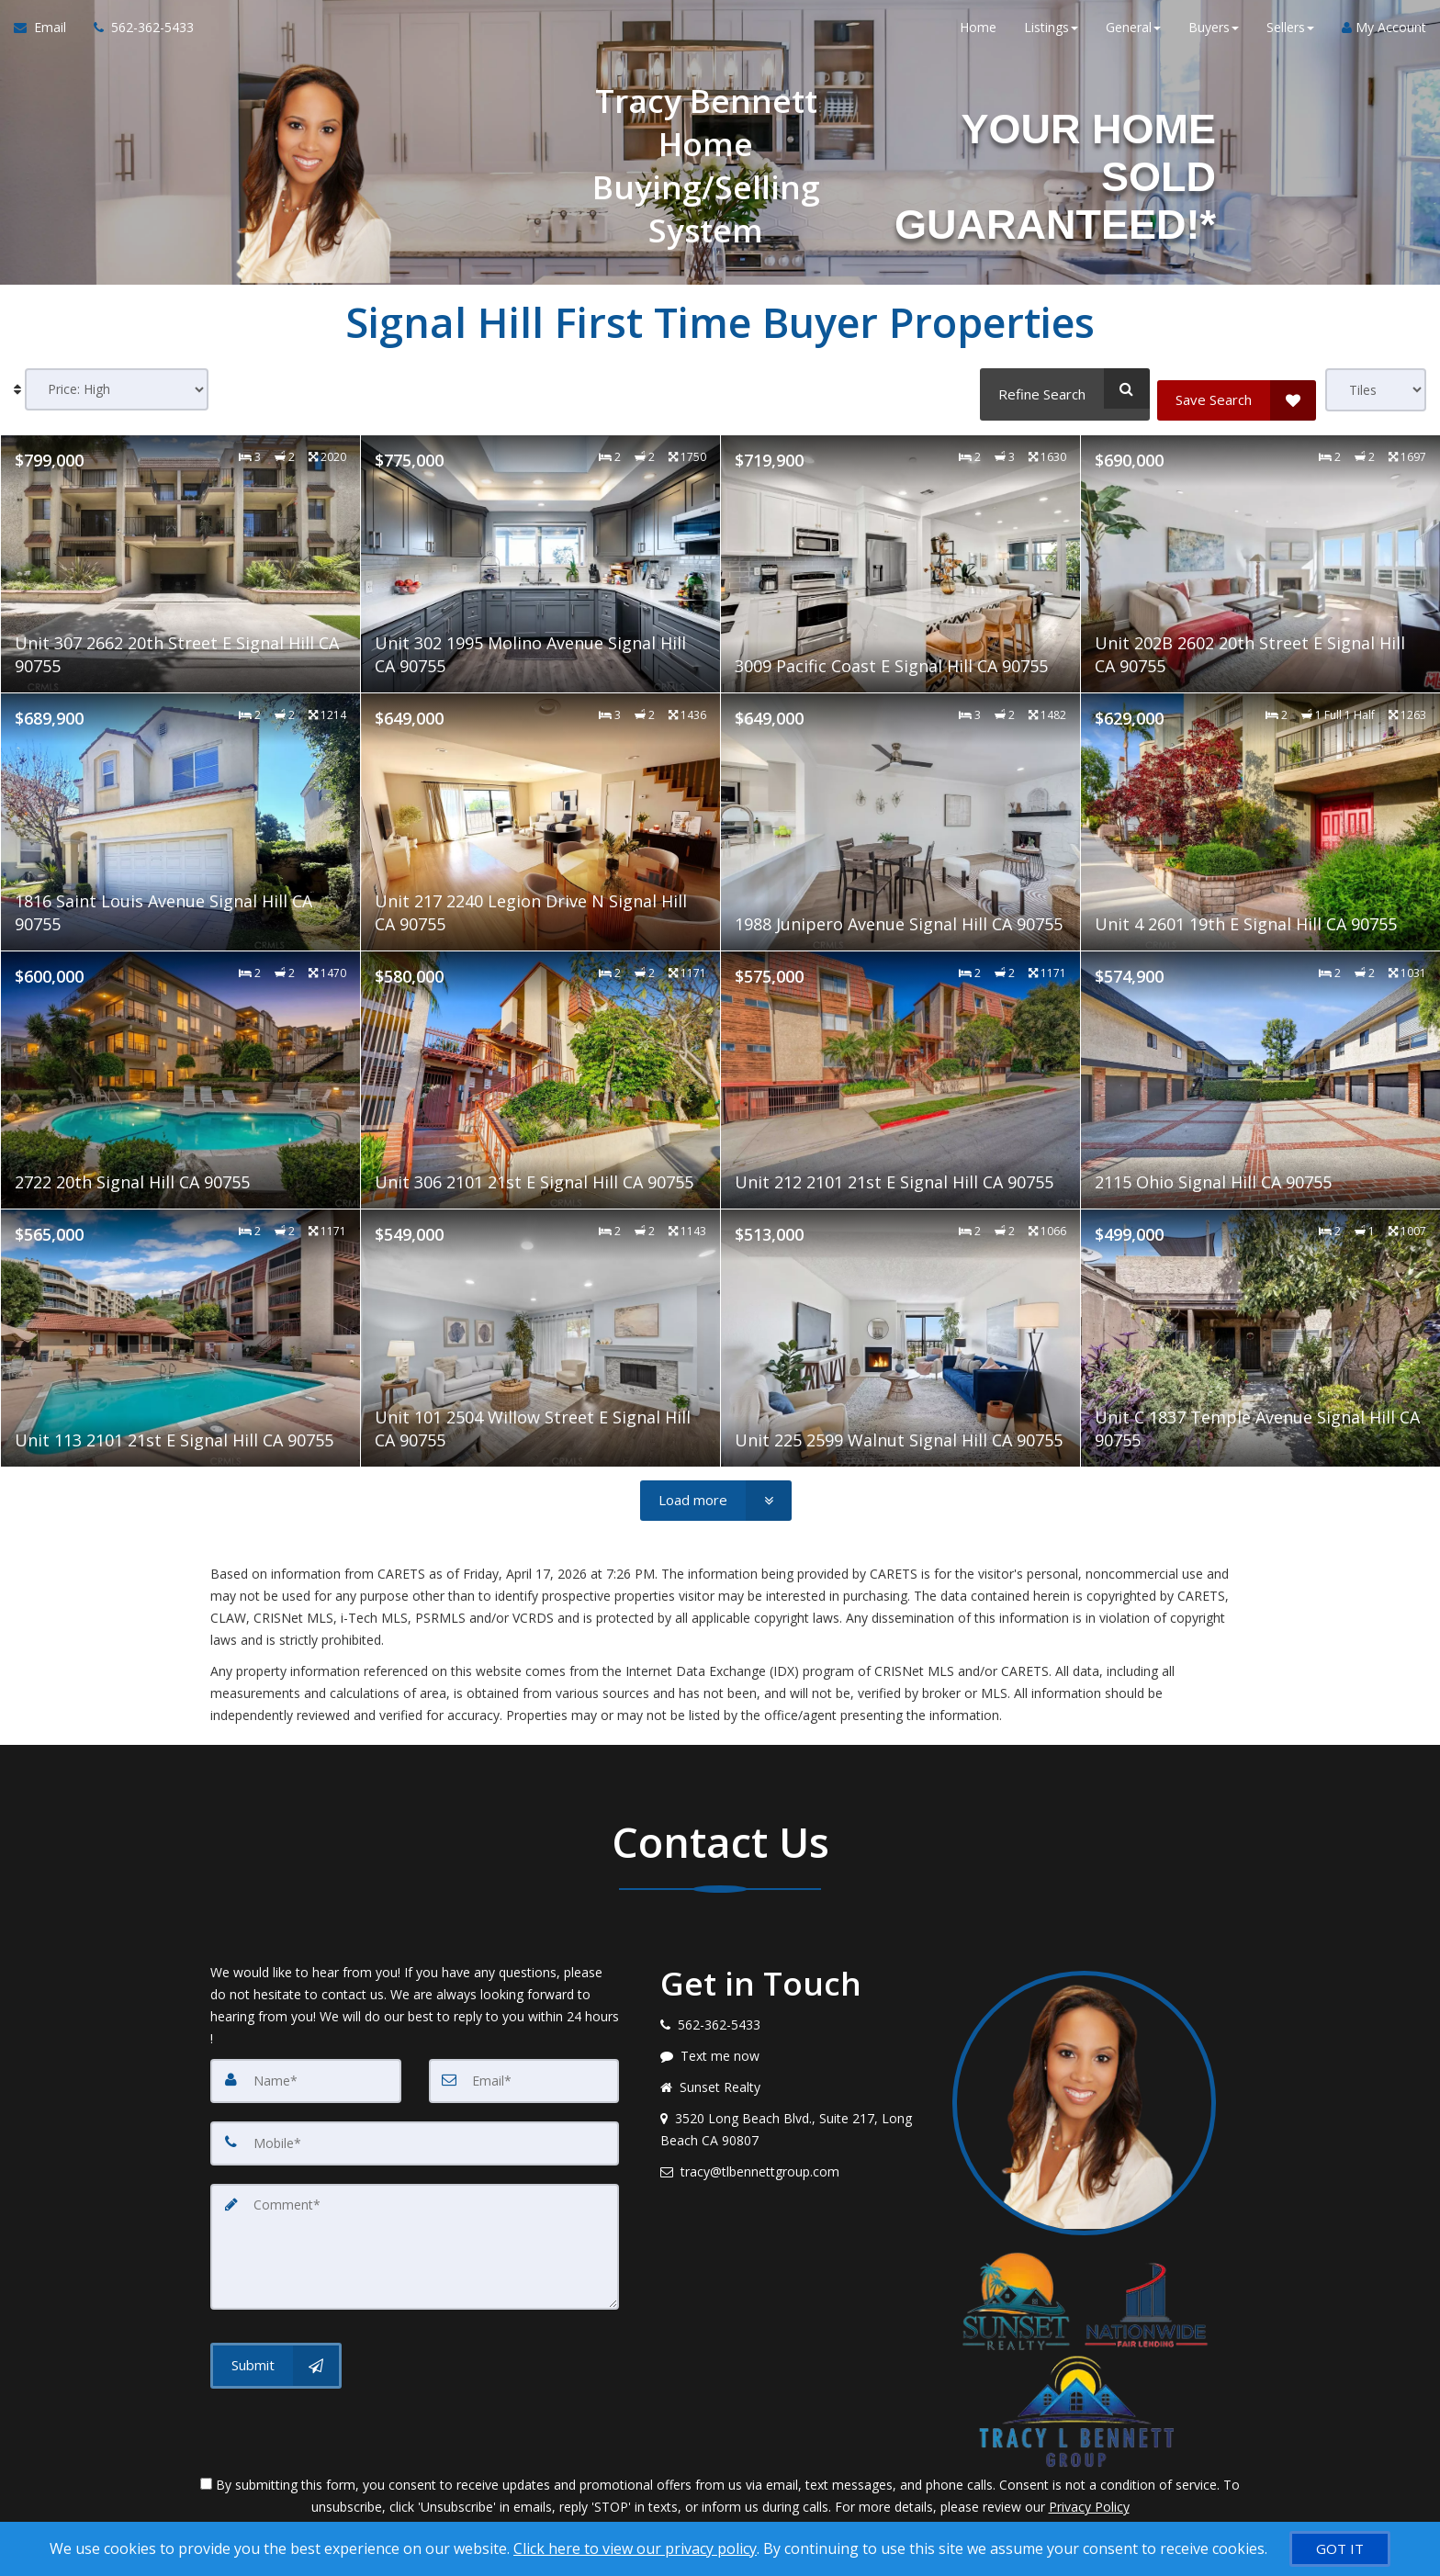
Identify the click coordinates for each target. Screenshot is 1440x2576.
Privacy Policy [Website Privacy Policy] (1089, 2502)
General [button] (1133, 36)
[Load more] (716, 1496)
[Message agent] (792, 2052)
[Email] (524, 2075)
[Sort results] (116, 389)
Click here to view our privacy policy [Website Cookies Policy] (635, 2548)
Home (978, 36)
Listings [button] (1051, 36)
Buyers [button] (1213, 36)
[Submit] (276, 2347)
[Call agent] (137, 37)
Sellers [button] (1290, 36)
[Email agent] (792, 2167)
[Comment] (414, 2233)
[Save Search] (1236, 388)
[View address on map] (792, 2125)
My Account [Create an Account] (1384, 36)
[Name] (305, 2075)
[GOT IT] (1339, 2549)
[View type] (1375, 389)
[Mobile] (414, 2136)
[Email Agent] (47, 37)
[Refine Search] (1059, 388)
